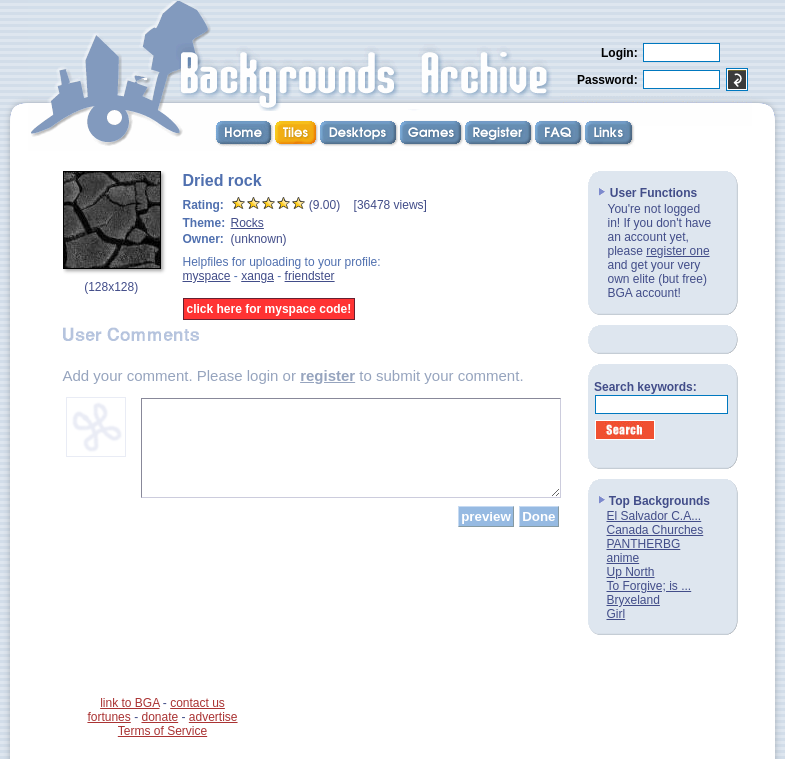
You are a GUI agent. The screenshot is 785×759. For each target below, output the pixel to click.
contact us (197, 703)
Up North (631, 572)
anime (623, 558)
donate (159, 717)
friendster (310, 276)
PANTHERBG (644, 544)
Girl (616, 614)
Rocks (247, 223)
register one (677, 251)
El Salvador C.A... (654, 516)
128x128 (111, 287)
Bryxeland (633, 600)
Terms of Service (162, 731)
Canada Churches (655, 530)
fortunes (108, 717)
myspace (207, 276)
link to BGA (129, 703)
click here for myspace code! (269, 309)
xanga (257, 276)
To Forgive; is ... (649, 586)
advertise (213, 717)
